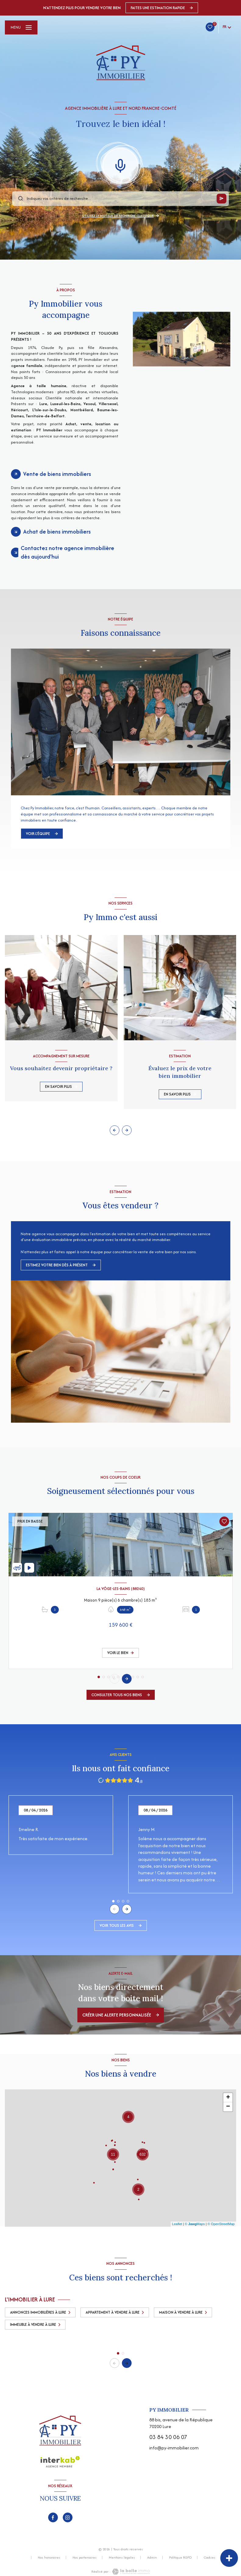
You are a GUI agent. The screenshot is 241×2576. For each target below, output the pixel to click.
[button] (127, 1130)
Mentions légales (122, 2557)
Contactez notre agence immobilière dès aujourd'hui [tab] (67, 552)
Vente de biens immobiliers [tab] (57, 474)
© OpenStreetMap (221, 2224)
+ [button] (228, 2097)
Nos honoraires (49, 2557)
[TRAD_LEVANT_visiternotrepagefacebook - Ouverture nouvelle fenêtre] (53, 2517)
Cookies (209, 2558)
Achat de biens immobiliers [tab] (57, 531)
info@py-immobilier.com (174, 2448)
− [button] (228, 2106)
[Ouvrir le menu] (21, 27)
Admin (152, 2557)
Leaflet (177, 2224)
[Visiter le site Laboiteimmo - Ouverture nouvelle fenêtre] (130, 2571)
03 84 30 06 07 (168, 2437)
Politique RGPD (180, 2557)
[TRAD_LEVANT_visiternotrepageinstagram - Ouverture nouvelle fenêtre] (68, 2517)
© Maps (195, 2224)
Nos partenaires (85, 2557)
